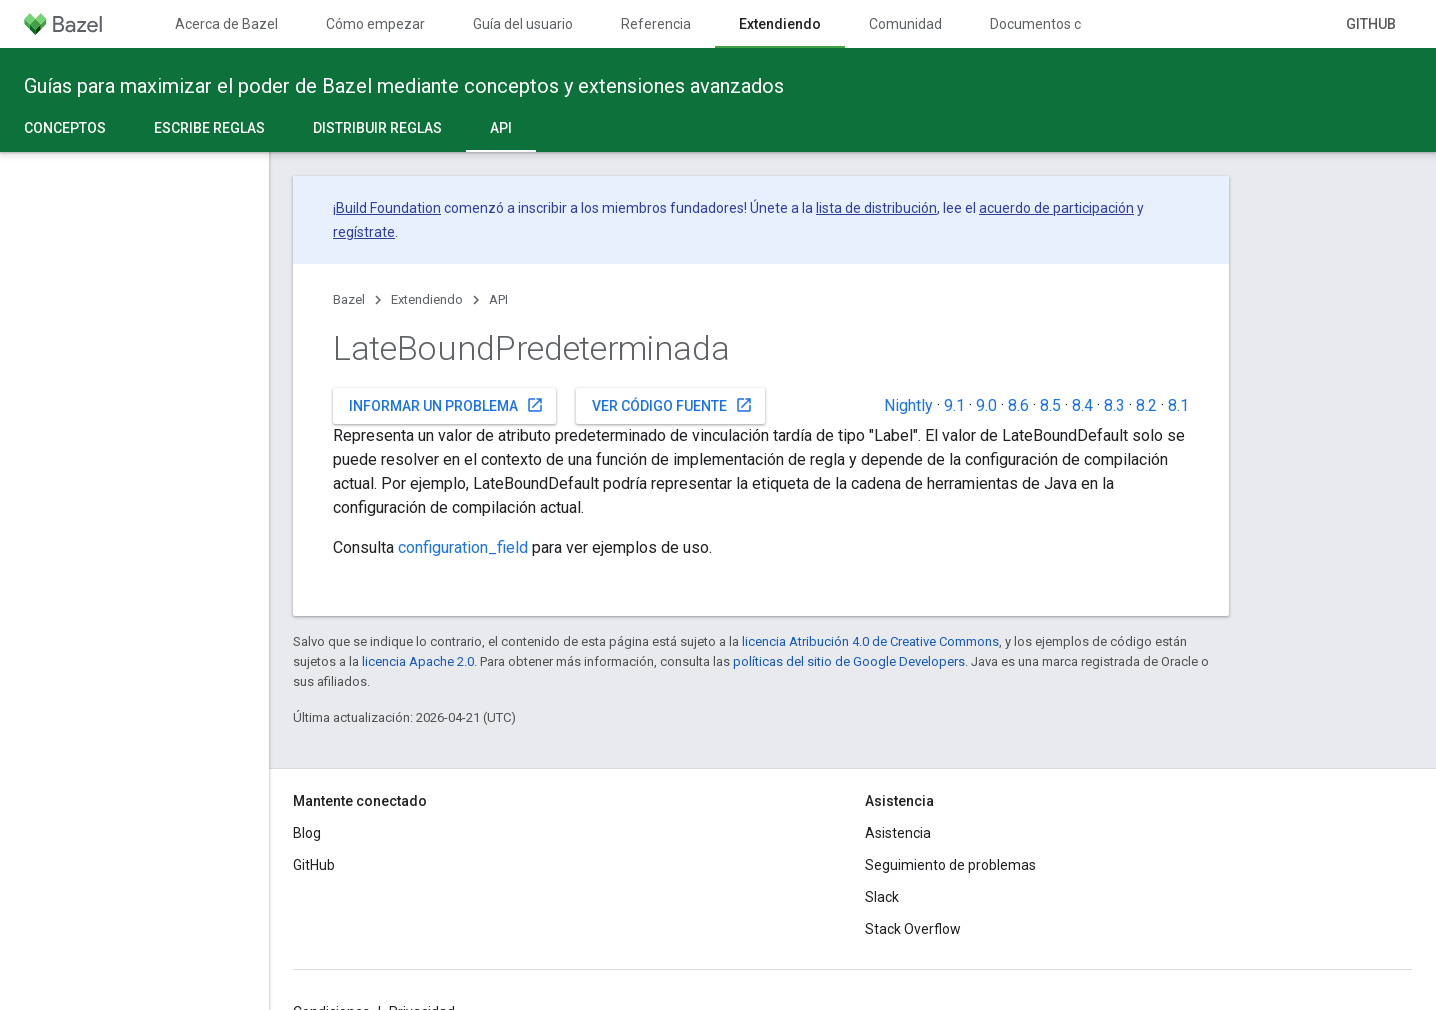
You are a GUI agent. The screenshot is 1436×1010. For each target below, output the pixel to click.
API (498, 299)
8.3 (1114, 405)
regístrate (364, 232)
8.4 (1082, 405)
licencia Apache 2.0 (418, 661)
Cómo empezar (375, 24)
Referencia (656, 24)
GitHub (1371, 24)
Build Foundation (388, 208)
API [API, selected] (501, 128)
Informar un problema (446, 405)
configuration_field (463, 547)
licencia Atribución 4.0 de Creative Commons (870, 641)
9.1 (954, 405)
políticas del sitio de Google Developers (849, 661)
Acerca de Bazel (226, 24)
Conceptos (65, 128)
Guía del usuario (523, 24)
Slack (882, 897)
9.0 (986, 405)
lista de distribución (876, 208)
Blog (307, 833)
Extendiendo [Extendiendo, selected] (780, 24)
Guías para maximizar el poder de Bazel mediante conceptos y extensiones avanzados (404, 86)
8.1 (1178, 405)
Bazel (349, 299)
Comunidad (905, 24)
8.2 (1146, 405)
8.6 (1018, 405)
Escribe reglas (209, 128)
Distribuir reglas (377, 128)
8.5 (1050, 405)
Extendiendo (427, 299)
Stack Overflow (913, 929)
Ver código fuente (672, 405)
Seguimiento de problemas (950, 865)
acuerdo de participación (1056, 208)
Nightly (908, 405)
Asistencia (898, 833)
